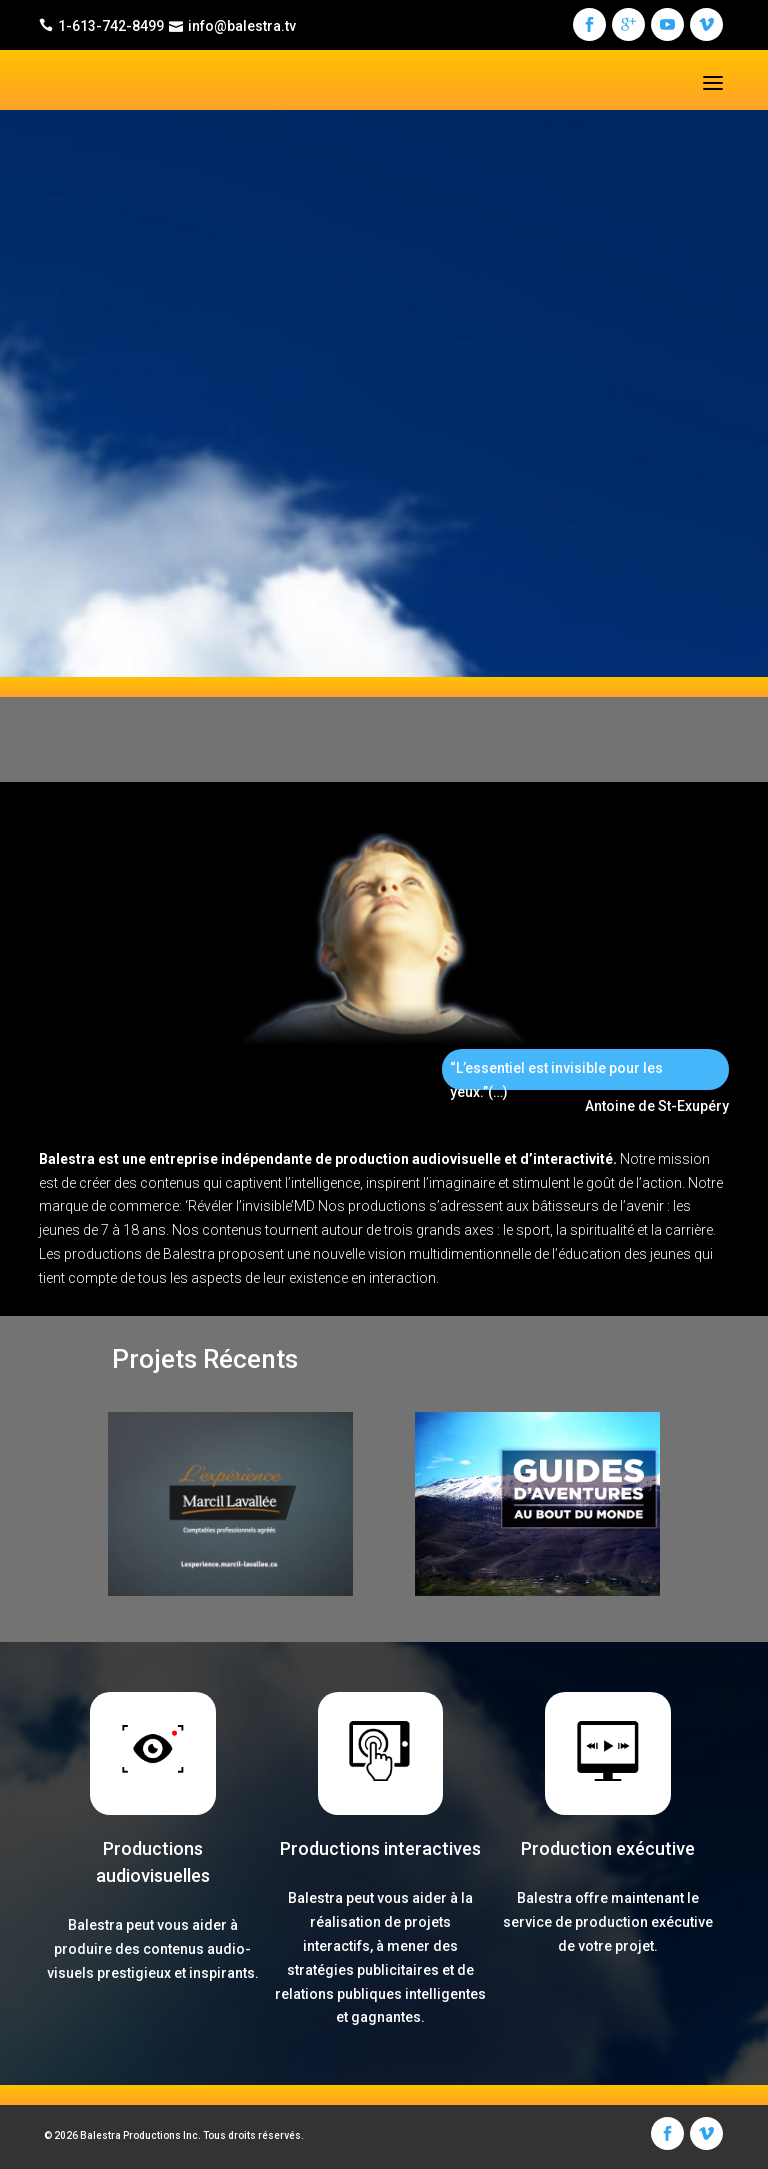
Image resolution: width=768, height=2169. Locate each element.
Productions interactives (380, 1848)
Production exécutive (608, 1848)
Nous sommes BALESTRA (190, 478)
